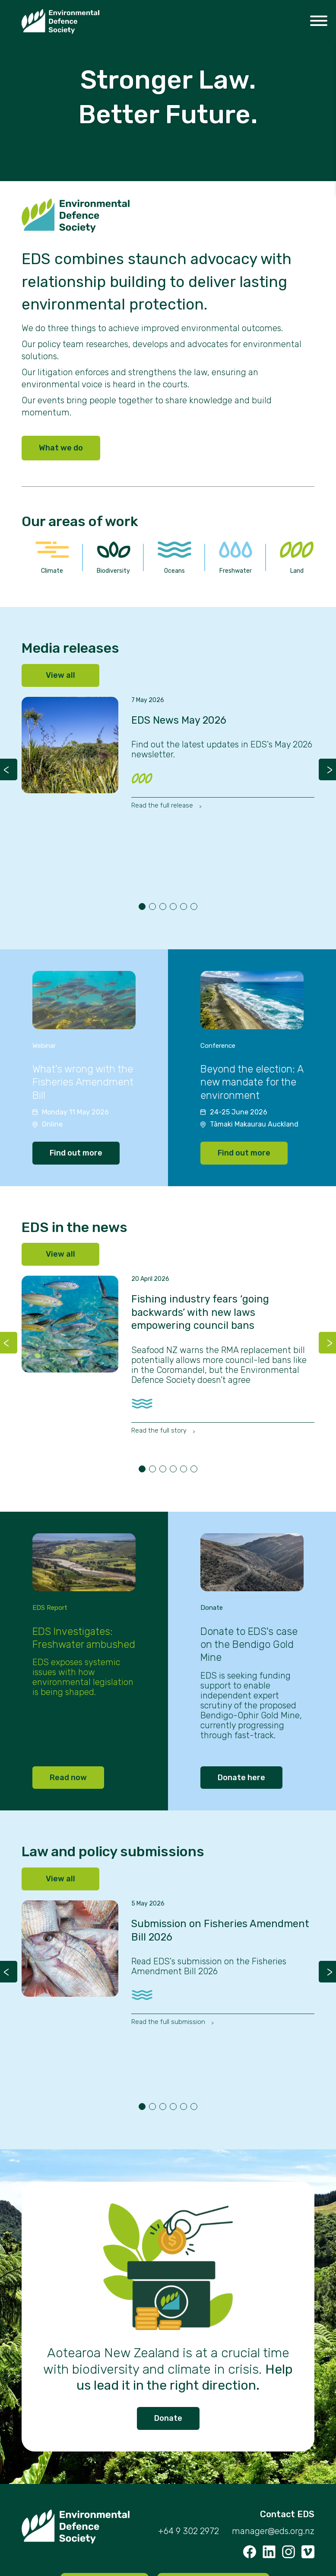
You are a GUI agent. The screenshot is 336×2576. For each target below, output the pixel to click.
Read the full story (159, 1430)
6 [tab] (193, 906)
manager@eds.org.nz (273, 2531)
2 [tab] (152, 906)
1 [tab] (142, 906)
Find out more (76, 1153)
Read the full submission (169, 2022)
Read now (68, 1777)
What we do (61, 448)
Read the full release (163, 805)
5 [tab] (183, 906)
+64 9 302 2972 (188, 2531)
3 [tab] (162, 906)
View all (60, 675)
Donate (168, 2418)
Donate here (241, 1777)
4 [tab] (173, 906)
